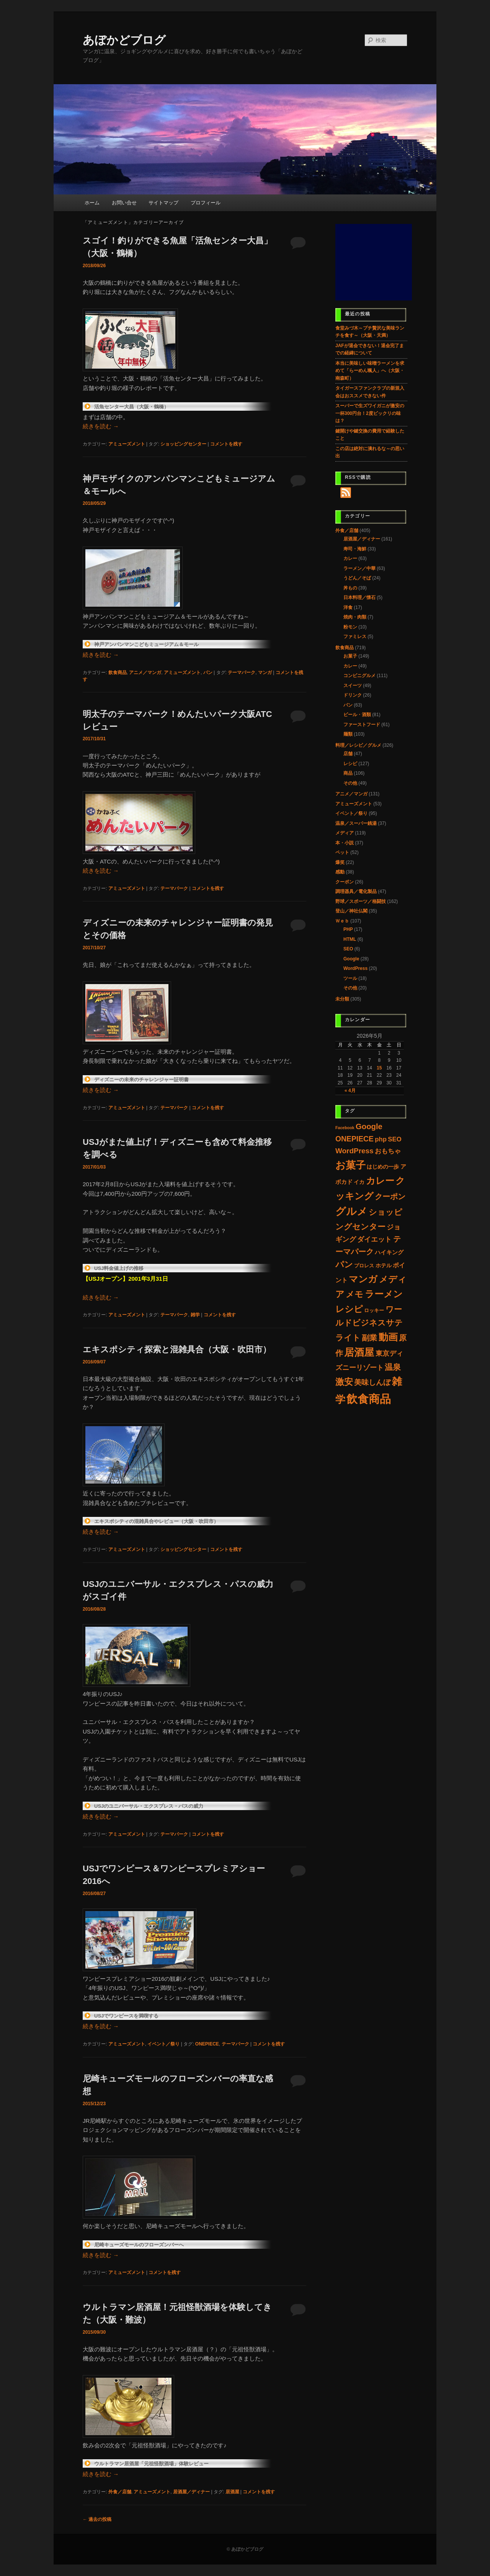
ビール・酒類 (357, 714)
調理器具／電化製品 (356, 891)
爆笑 (340, 862)
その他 (350, 783)
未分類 (342, 999)
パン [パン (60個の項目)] (344, 1264)
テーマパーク (241, 672)
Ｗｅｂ (342, 921)
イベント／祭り (163, 2044)
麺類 (348, 734)
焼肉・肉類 (354, 617)
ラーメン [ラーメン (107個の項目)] (384, 1294)
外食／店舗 (119, 2491)
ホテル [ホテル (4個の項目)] (384, 1265)
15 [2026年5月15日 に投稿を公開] (379, 1068)
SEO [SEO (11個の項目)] (394, 1139)
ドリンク (352, 695)
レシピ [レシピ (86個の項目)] (349, 1309)
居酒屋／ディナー (191, 2491)
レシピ (350, 763)
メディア (344, 833)
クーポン (344, 882)
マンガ (265, 672)
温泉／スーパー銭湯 (356, 823)
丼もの (350, 588)
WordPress (355, 968)
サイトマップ (163, 203)
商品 (348, 773)
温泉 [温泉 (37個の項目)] (393, 1367)
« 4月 (350, 1090)
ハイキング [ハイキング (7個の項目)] (389, 1252)
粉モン (350, 627)
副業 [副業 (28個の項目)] (369, 1338)
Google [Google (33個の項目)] (369, 1126)
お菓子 (350, 656)
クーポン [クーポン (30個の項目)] (390, 1196)
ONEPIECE (207, 2044)
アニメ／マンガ (145, 672)
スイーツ (352, 685)
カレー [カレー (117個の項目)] (380, 1180)
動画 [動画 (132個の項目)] (388, 1337)
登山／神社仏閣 (351, 911)
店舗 (348, 753)
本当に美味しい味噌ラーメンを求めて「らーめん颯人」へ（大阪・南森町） (369, 371)
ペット (342, 852)
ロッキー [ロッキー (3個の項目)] (374, 1310)
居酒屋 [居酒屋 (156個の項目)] (359, 1352)
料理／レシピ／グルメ (358, 745)
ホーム (92, 203)
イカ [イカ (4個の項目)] (359, 1182)
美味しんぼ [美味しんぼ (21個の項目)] (372, 1382)
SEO (348, 949)
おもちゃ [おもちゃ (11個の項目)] (388, 1151)
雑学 (195, 1314)
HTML (349, 939)
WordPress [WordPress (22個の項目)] (354, 1151)
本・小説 (344, 843)
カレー (350, 558)
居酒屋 (232, 2491)
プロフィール (205, 203)
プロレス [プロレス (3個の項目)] (364, 1265)
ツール (350, 978)
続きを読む (101, 426)
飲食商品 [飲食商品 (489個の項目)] (368, 1398)
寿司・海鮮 (354, 549)
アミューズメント (126, 444)
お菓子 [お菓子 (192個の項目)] (350, 1165)
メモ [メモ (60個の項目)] (354, 1294)
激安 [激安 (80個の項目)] (344, 1382)
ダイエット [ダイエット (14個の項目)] (374, 1239)
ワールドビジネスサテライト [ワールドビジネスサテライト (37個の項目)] (369, 1323)
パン (207, 672)
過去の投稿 (97, 2519)
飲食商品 (117, 672)
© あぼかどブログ (245, 2549)
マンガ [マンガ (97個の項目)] (363, 1279)
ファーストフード (361, 724)
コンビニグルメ (359, 675)
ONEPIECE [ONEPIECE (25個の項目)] (354, 1139)
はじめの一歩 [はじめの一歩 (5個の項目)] (383, 1167)
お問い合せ (124, 203)
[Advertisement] (373, 262)
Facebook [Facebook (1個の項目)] (344, 1127)
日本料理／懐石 (359, 597)
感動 (340, 872)
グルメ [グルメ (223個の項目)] (351, 1211)
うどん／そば (357, 578)
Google (351, 959)
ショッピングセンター (183, 444)
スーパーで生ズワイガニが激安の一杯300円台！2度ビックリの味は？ (369, 413)
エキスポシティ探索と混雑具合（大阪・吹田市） (177, 1349)
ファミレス (354, 636)
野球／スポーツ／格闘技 (360, 901)
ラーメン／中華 (359, 568)
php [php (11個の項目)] (381, 1139)
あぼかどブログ (124, 40)
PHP (348, 929)
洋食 (348, 607)
